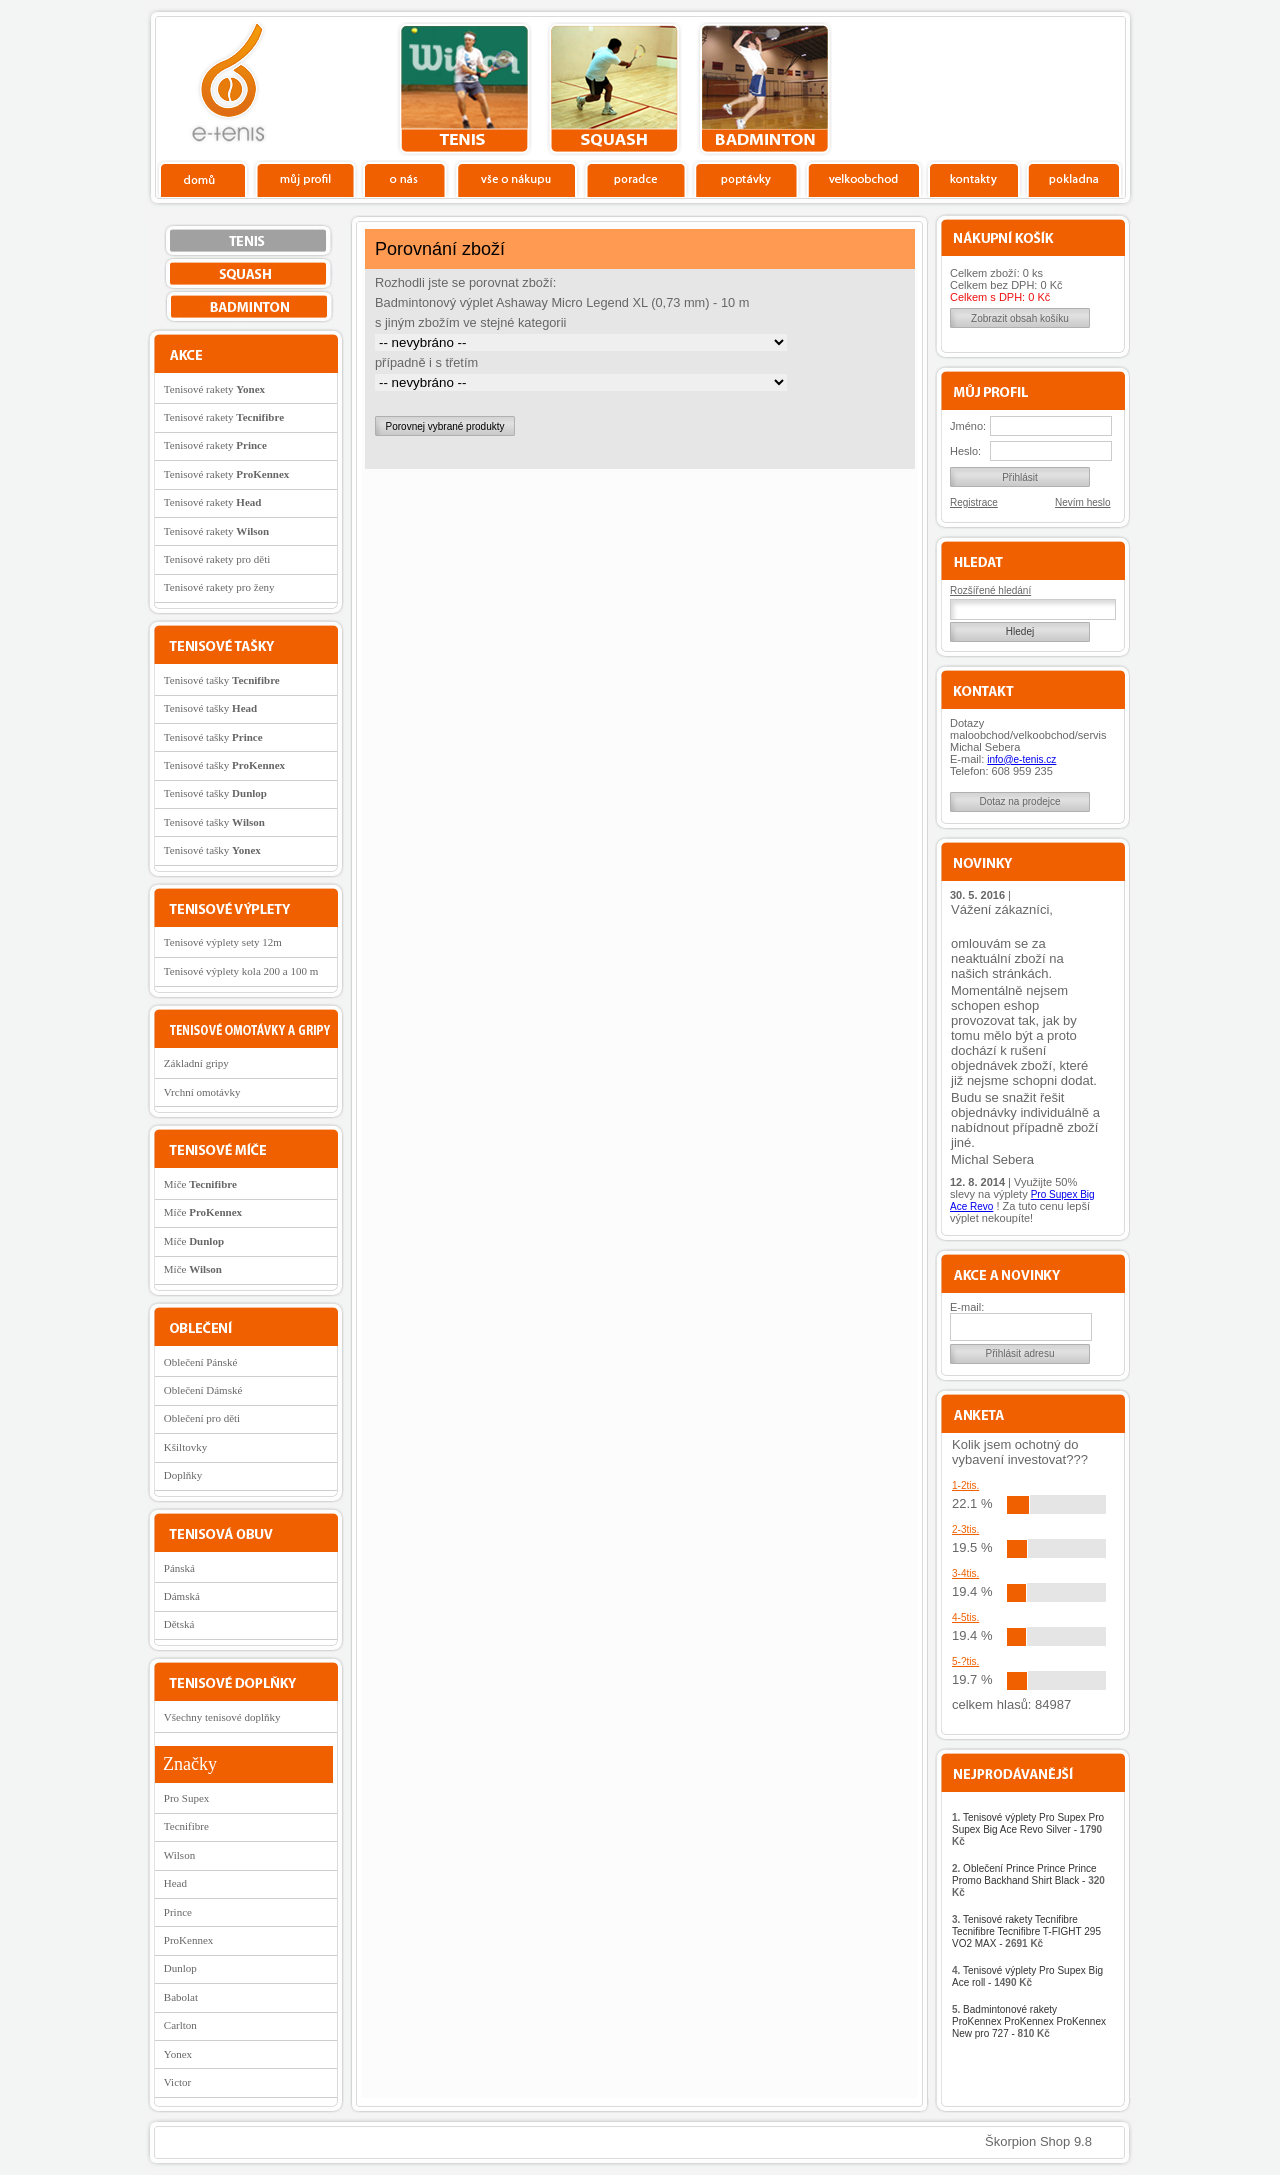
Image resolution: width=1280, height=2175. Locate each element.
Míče (200, 1184)
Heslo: (965, 451)
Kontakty (974, 179)
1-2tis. (965, 1485)
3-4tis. (965, 1573)
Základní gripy (196, 1063)
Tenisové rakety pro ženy (219, 587)
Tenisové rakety (214, 389)
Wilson (179, 1855)
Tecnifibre (186, 1826)
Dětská (179, 1624)
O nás (405, 179)
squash (614, 89)
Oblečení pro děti (202, 1418)
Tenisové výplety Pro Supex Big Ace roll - (1027, 1976)
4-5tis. (965, 1617)
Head (175, 1883)
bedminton (764, 89)
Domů (204, 179)
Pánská (179, 1568)
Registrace (974, 502)
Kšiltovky (185, 1447)
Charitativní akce (1022, 86)
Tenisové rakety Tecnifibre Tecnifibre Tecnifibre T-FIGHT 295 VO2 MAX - (1026, 1931)
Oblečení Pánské (201, 1362)
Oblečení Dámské (203, 1390)
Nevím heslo (1083, 502)
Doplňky (183, 1475)
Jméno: (968, 426)
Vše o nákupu (516, 179)
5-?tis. (965, 1661)
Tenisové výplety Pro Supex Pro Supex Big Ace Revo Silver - (1028, 1829)
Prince (178, 1912)
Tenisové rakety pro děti (217, 559)
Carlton (180, 2025)
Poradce (635, 179)
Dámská (182, 1596)
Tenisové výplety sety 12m (223, 942)
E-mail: (967, 1307)
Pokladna (1073, 179)
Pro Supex (187, 1798)
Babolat (181, 1997)
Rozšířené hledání (990, 590)
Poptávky (746, 179)
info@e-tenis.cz (1021, 759)
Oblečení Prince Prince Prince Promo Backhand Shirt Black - (1028, 1880)
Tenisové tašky (222, 680)
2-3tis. (965, 1529)
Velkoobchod (864, 179)
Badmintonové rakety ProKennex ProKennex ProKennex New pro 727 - (1029, 2021)
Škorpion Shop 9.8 (1038, 2141)
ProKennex (189, 1940)
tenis (464, 89)
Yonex (178, 2054)
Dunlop (180, 1968)
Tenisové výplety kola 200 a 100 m (241, 971)
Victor (177, 2082)
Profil (305, 179)
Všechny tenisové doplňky (222, 1717)
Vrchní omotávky (202, 1092)
